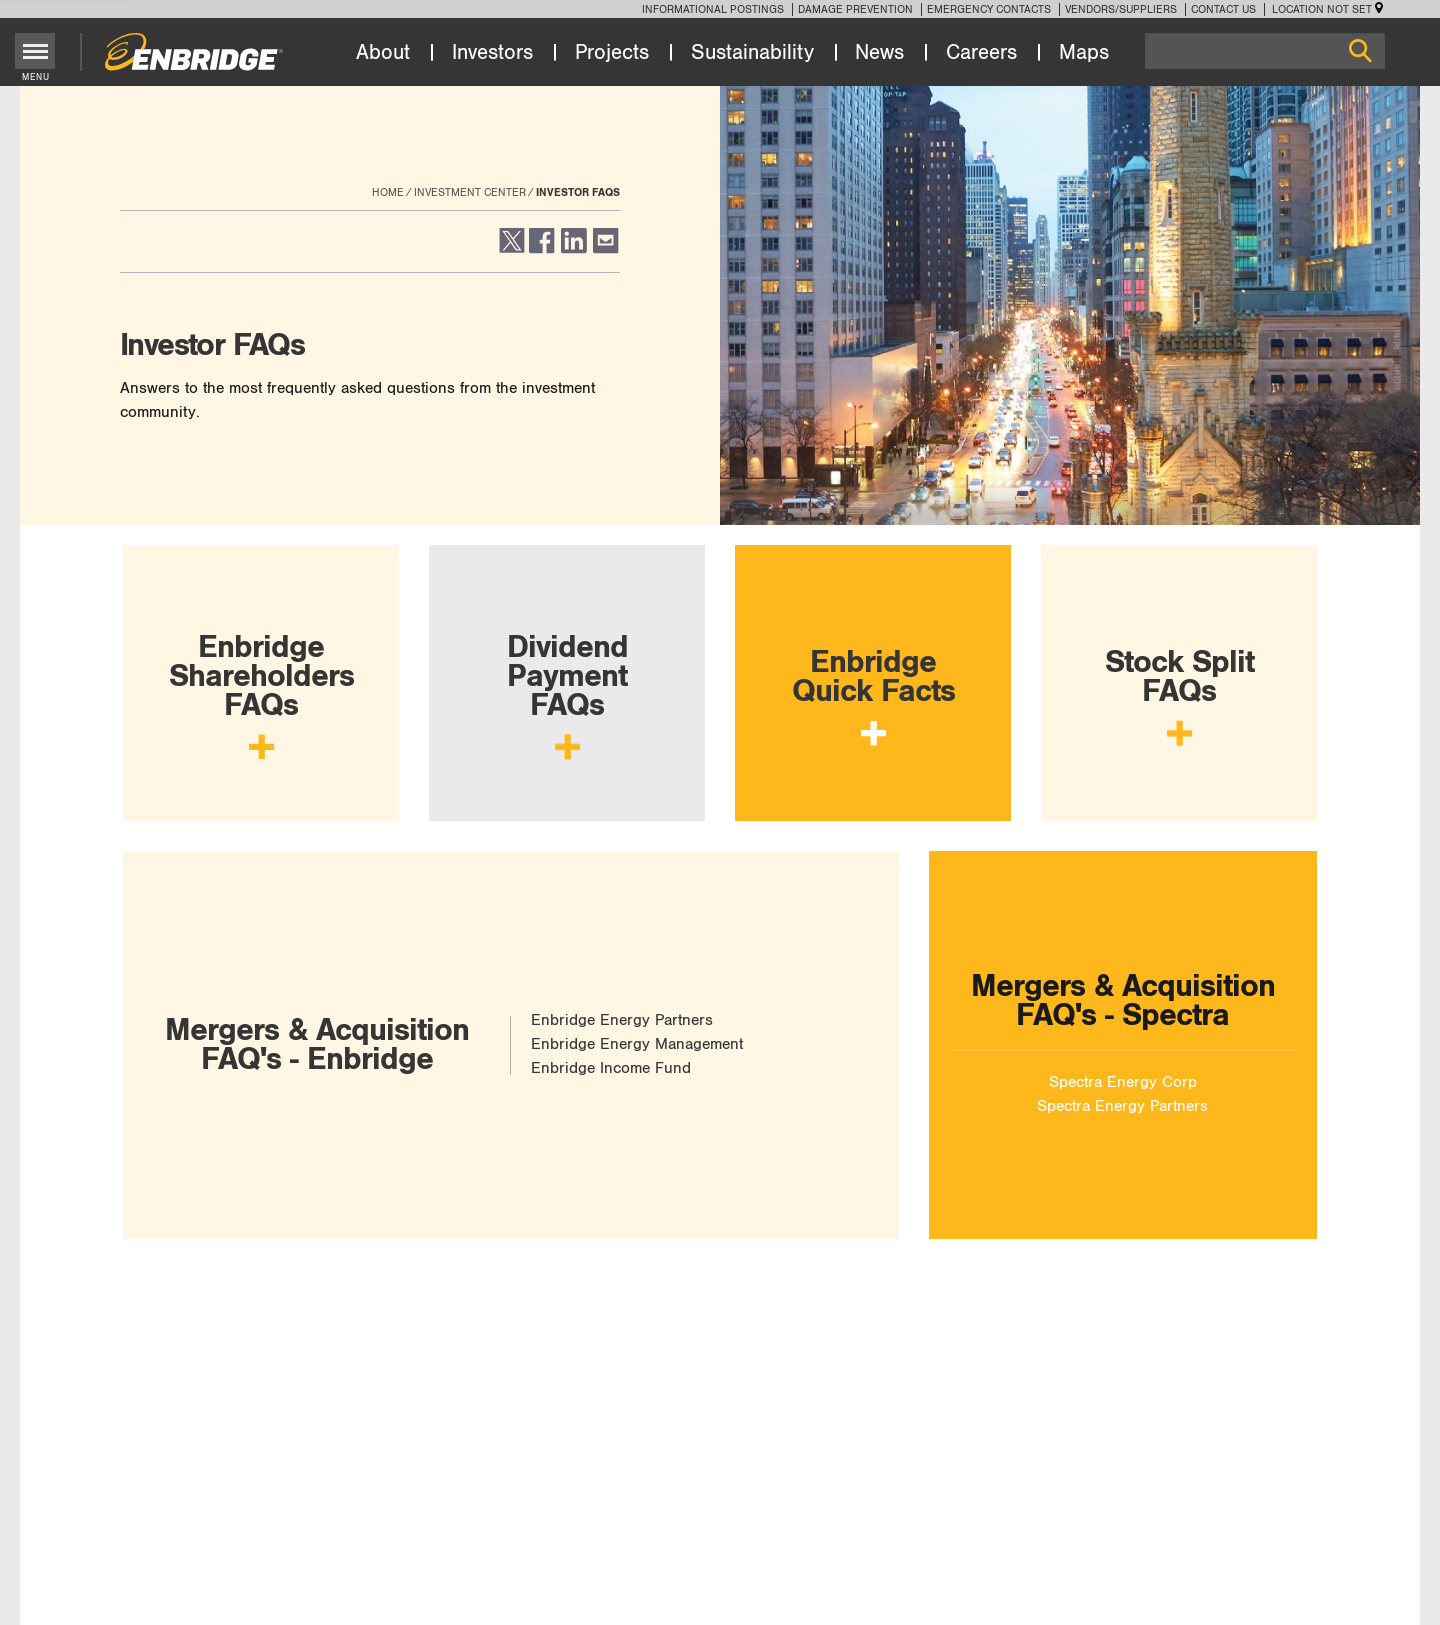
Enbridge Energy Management (637, 1044)
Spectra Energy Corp (1123, 1081)
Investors (492, 53)
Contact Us (1223, 9)
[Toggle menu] (35, 51)
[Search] (1265, 51)
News (879, 53)
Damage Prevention (855, 9)
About (383, 53)
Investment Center (470, 192)
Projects (612, 53)
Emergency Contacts (989, 9)
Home (388, 192)
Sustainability (752, 53)
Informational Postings (713, 9)
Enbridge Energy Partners (622, 1020)
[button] (510, 249)
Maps (1084, 53)
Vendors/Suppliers (1121, 9)
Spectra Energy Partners (1122, 1105)
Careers (981, 53)
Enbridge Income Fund (611, 1068)
